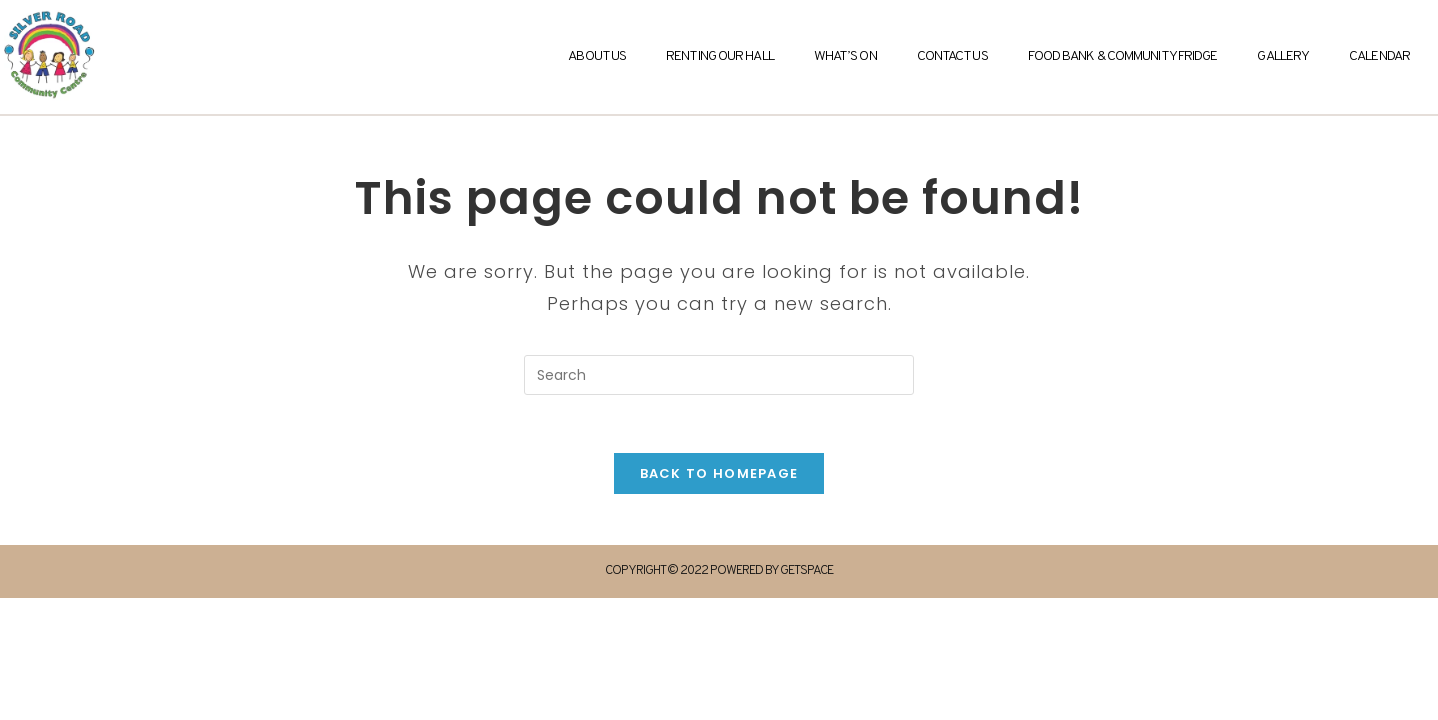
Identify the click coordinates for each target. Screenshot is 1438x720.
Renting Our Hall (720, 56)
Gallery (1283, 56)
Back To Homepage (719, 476)
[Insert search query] (719, 375)
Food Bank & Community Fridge (1123, 56)
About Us (597, 56)
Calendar (1379, 56)
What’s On (845, 56)
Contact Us (952, 56)
